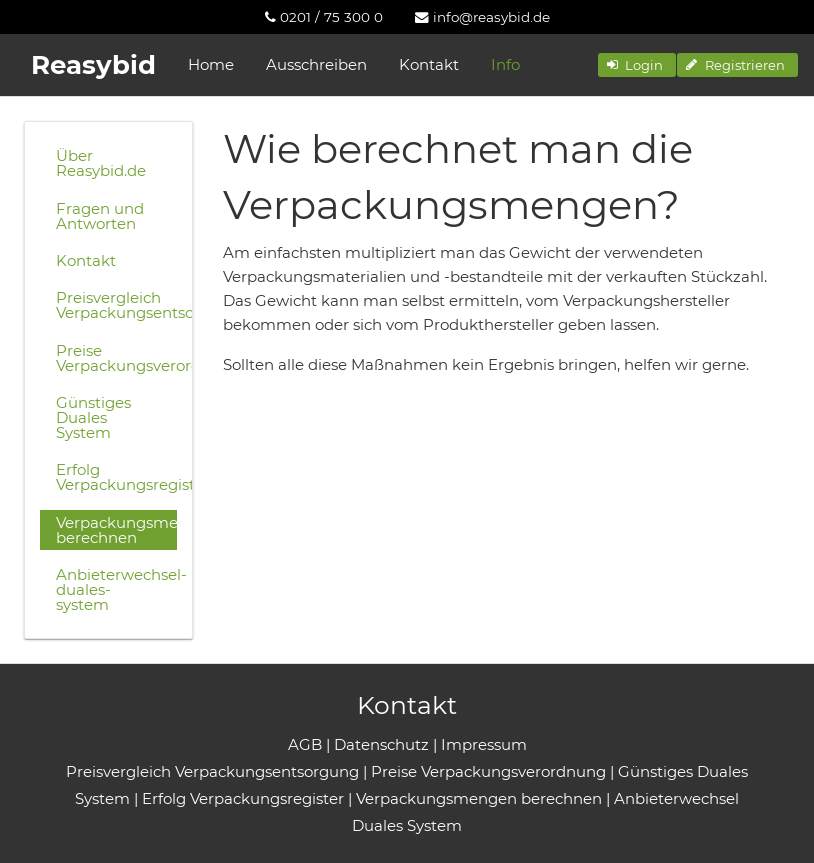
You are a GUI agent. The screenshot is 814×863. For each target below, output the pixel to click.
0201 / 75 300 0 (324, 17)
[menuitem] (324, 17)
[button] (637, 65)
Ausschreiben (316, 64)
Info (505, 64)
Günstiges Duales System (93, 417)
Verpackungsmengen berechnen (116, 530)
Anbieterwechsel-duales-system (116, 589)
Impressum (484, 744)
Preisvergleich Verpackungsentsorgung (116, 305)
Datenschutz (381, 744)
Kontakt (429, 64)
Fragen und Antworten (100, 216)
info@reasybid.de (482, 17)
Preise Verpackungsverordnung (116, 358)
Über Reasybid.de (101, 163)
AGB (305, 744)
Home (211, 64)
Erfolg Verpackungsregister (116, 477)
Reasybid (93, 65)
